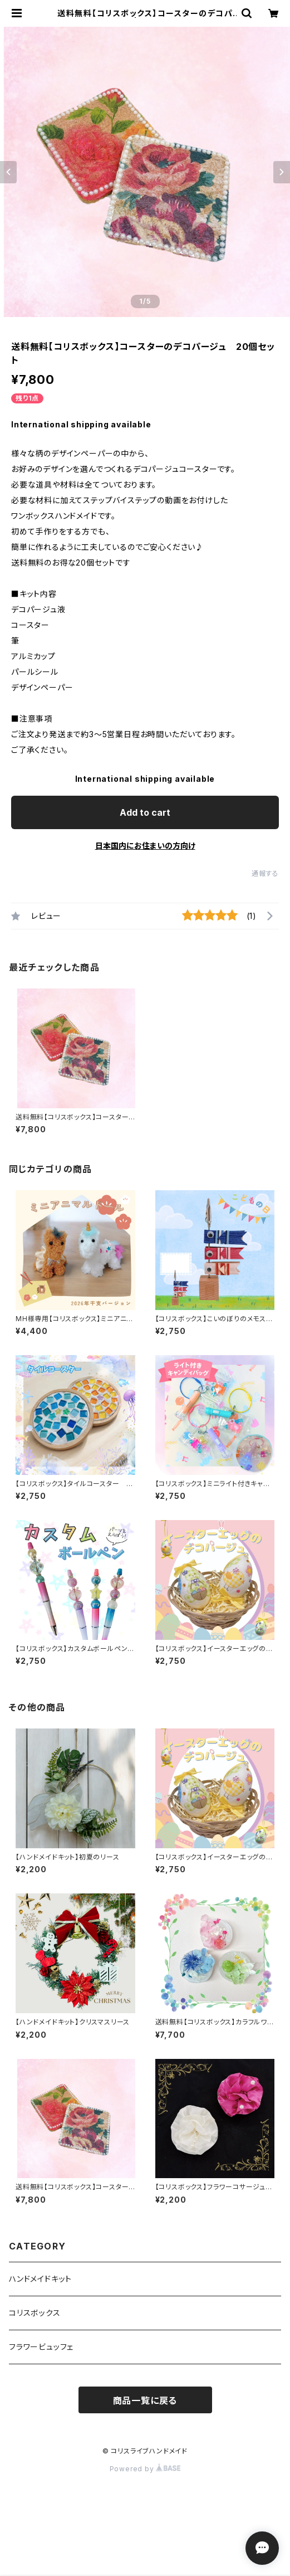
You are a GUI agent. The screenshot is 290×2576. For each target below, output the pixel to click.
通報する (265, 873)
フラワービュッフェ (41, 2346)
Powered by (145, 2469)
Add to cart (145, 812)
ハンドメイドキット (40, 2278)
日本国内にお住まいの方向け (145, 845)
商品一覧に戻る (145, 2400)
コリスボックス (35, 2312)
